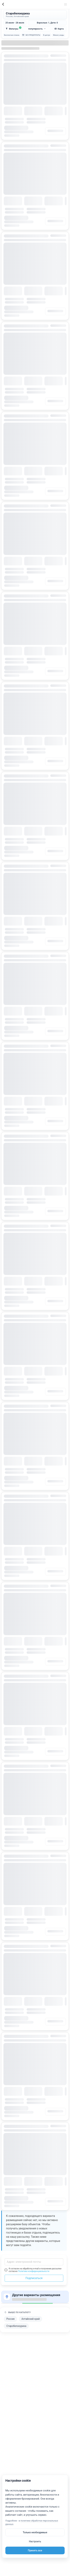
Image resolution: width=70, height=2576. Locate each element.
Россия (10, 2318)
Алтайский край (30, 2318)
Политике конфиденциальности (33, 2271)
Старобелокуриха (16, 2326)
